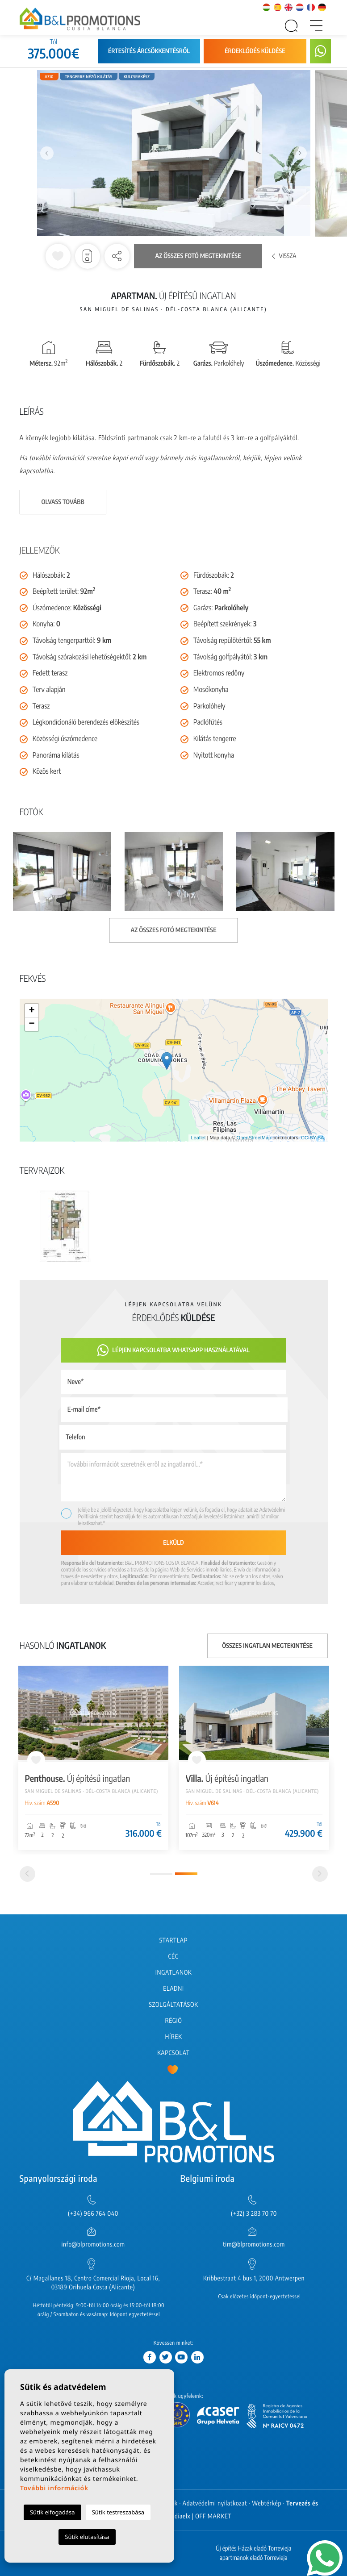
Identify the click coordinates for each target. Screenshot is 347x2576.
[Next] (320, 1874)
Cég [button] (173, 1956)
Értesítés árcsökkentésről (149, 51)
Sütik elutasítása (87, 2537)
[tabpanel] (254, 1758)
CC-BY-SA (312, 1138)
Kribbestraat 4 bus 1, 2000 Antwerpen (254, 2278)
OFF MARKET (213, 2516)
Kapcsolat (173, 2053)
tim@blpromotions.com (254, 2244)
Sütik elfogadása (52, 2512)
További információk (54, 2488)
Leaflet (198, 1138)
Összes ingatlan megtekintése (267, 1646)
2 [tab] (186, 1873)
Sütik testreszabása (118, 2512)
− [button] (31, 1024)
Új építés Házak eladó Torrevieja (253, 2548)
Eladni (173, 1988)
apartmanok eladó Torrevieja (254, 2558)
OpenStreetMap (254, 1138)
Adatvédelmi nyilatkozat (215, 2503)
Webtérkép (266, 2503)
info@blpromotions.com (93, 2244)
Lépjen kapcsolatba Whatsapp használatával (173, 1350)
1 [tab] (161, 1874)
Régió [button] (173, 2021)
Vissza (284, 256)
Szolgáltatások (173, 2005)
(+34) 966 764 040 (93, 2214)
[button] (117, 256)
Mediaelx (178, 2516)
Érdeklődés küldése (255, 51)
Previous (47, 153)
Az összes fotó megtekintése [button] (174, 930)
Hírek (173, 2037)
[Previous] (27, 1874)
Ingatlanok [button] (173, 1972)
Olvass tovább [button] (63, 502)
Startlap (173, 1940)
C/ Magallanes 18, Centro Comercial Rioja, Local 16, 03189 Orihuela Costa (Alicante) (93, 2283)
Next (300, 153)
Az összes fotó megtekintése (198, 256)
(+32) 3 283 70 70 (254, 2214)
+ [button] (31, 1010)
